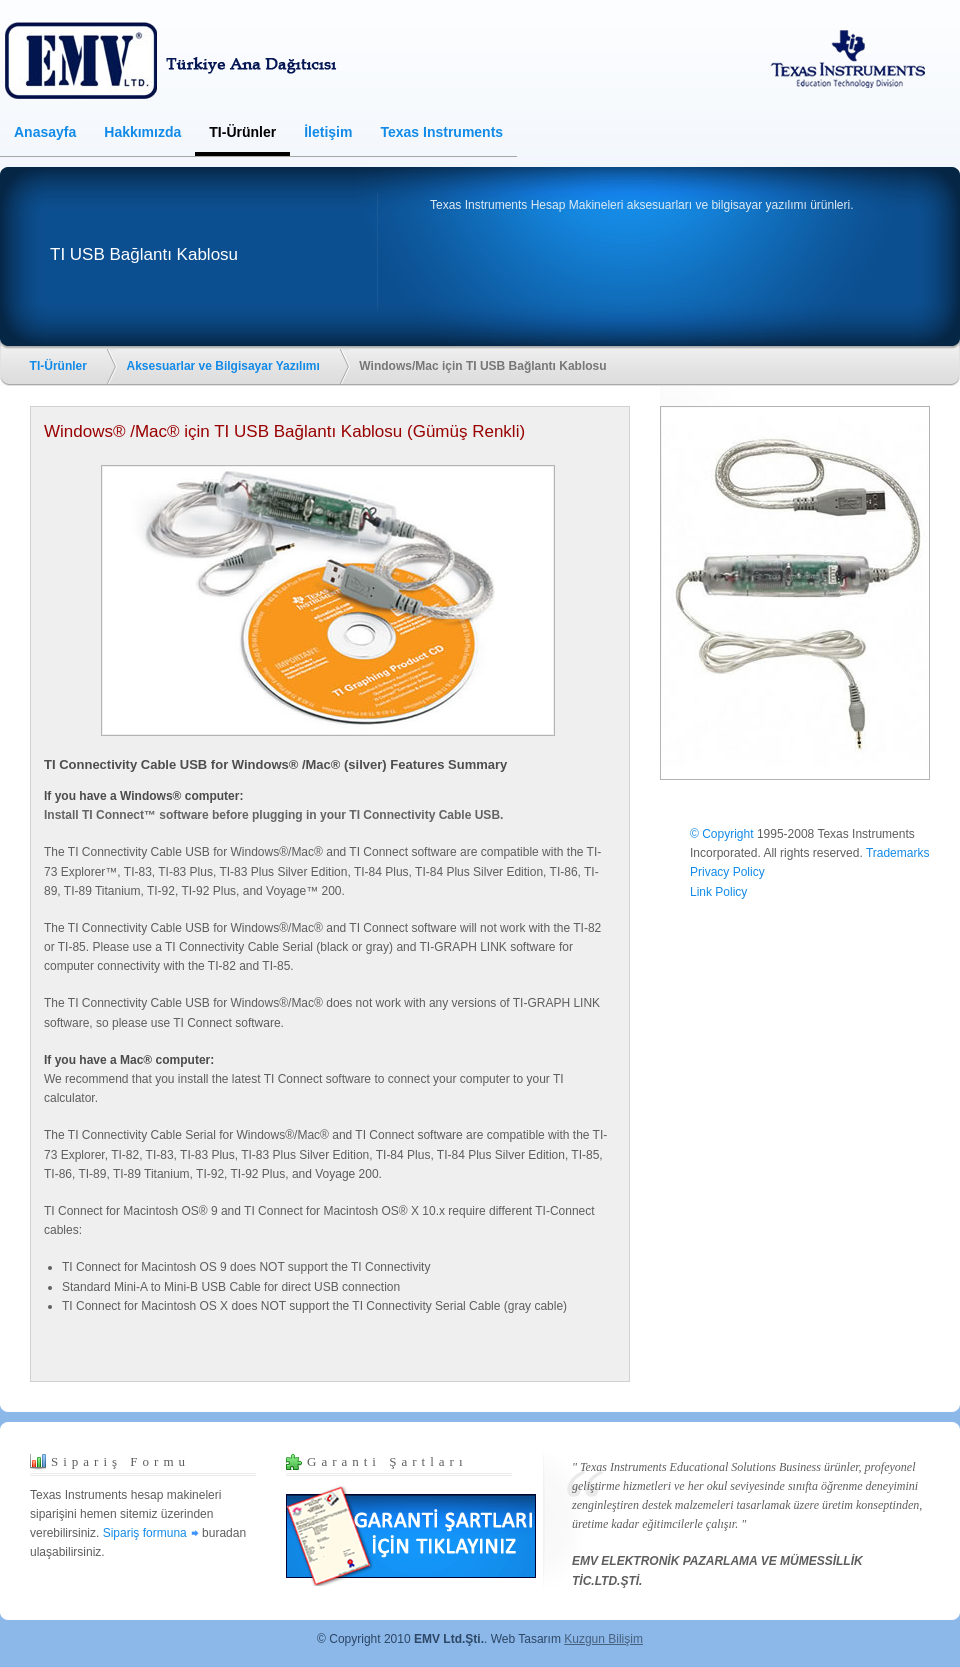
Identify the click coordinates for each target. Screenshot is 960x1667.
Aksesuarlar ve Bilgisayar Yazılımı (223, 366)
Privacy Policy (727, 872)
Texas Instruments (441, 132)
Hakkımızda (142, 132)
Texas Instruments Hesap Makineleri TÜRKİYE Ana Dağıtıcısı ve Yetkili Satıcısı (184, 60)
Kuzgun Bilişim (603, 1639)
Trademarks (898, 853)
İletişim (328, 132)
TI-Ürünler (242, 132)
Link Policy (718, 892)
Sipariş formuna (145, 1533)
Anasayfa (45, 132)
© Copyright (722, 834)
